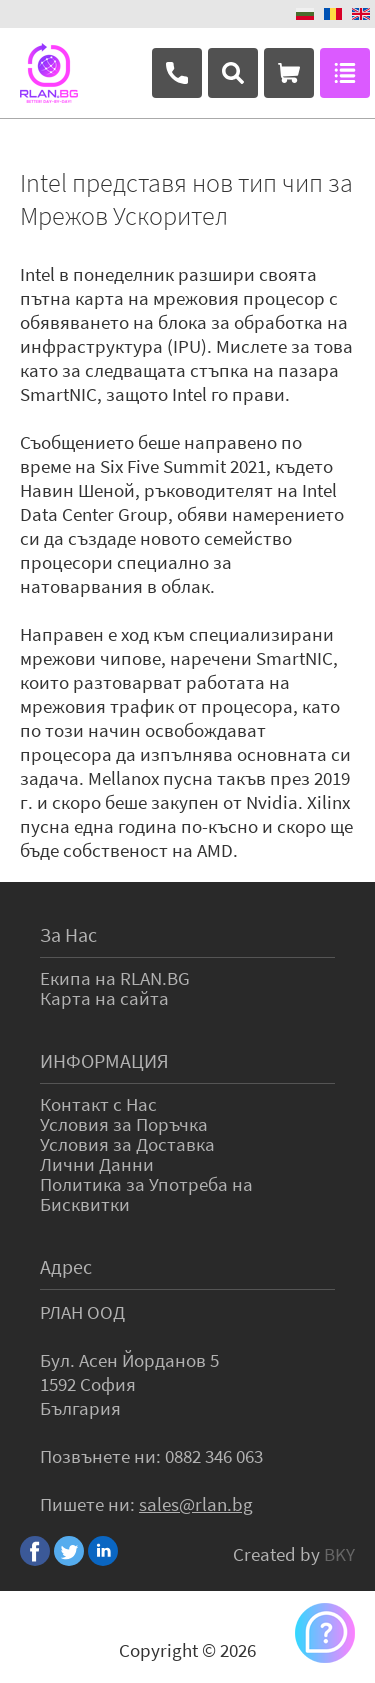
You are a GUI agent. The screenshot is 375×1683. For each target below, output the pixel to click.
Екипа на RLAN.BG (115, 978)
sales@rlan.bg (196, 1504)
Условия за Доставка (127, 1144)
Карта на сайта (104, 998)
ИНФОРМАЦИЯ (104, 1060)
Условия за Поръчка (124, 1124)
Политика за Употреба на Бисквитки (146, 1194)
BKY (339, 1554)
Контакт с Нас (98, 1104)
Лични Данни (97, 1164)
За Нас (68, 934)
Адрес (66, 1266)
